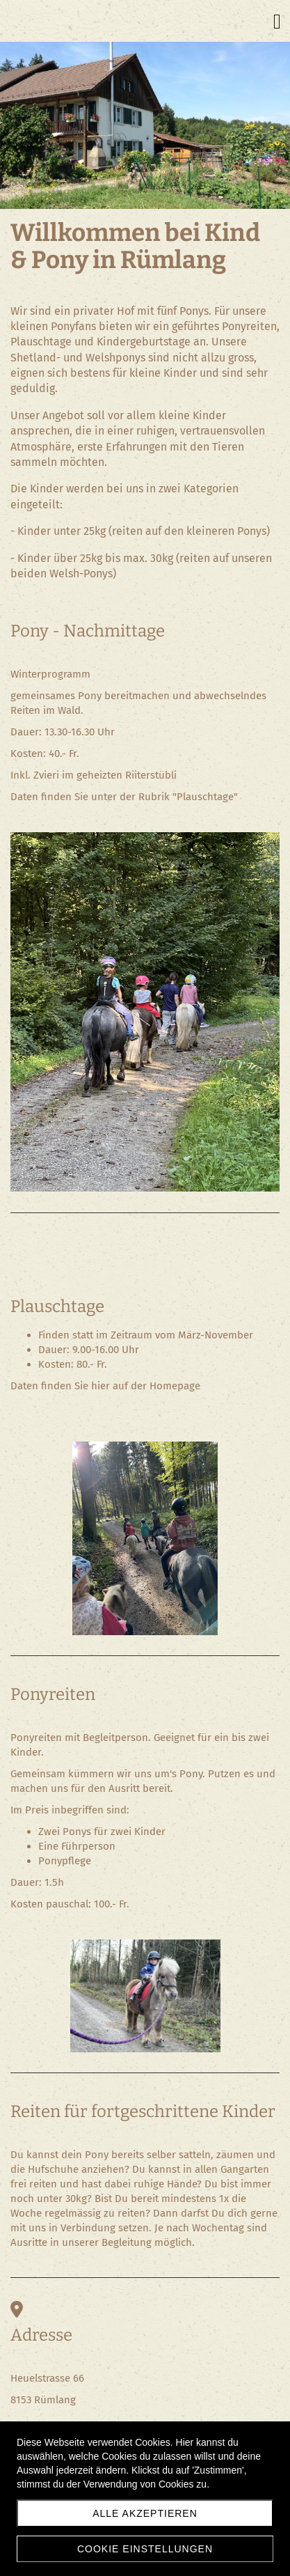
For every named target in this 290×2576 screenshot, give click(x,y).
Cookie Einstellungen (145, 2548)
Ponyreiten (52, 1694)
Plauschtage (57, 1306)
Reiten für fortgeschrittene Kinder (142, 2111)
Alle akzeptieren (145, 2513)
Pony (29, 631)
